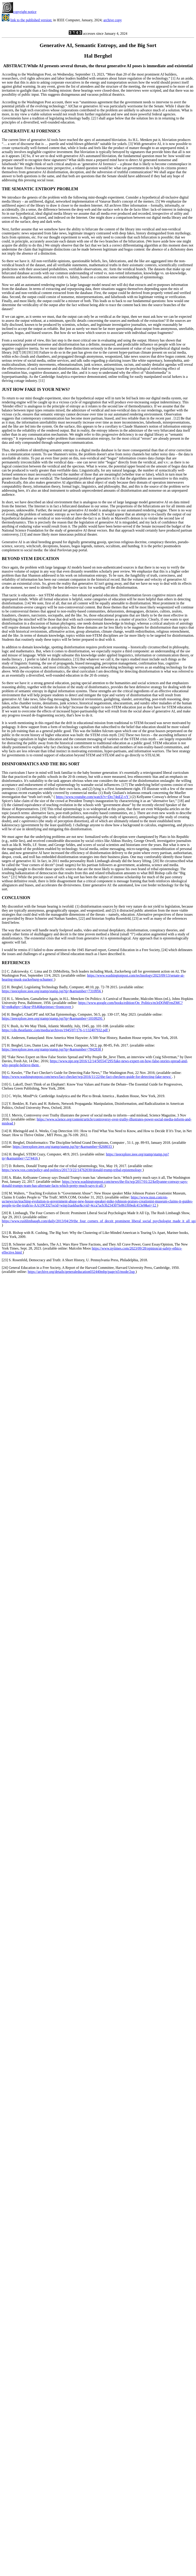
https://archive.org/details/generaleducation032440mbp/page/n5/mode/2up (82, 1272)
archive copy (112, 20)
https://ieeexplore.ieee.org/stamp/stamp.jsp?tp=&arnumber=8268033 (62, 1146)
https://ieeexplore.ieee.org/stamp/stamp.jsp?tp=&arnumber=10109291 (53, 1018)
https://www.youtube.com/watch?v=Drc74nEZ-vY (93, 797)
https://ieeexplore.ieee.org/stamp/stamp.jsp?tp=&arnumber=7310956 (52, 991)
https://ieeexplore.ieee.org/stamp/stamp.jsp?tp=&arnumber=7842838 (52, 1049)
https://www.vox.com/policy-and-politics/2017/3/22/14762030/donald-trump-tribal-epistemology (72, 1170)
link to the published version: (31, 20)
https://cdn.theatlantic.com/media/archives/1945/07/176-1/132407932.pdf (55, 1030)
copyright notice (19, 12)
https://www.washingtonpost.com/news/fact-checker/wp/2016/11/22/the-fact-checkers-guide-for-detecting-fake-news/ (87, 1077)
